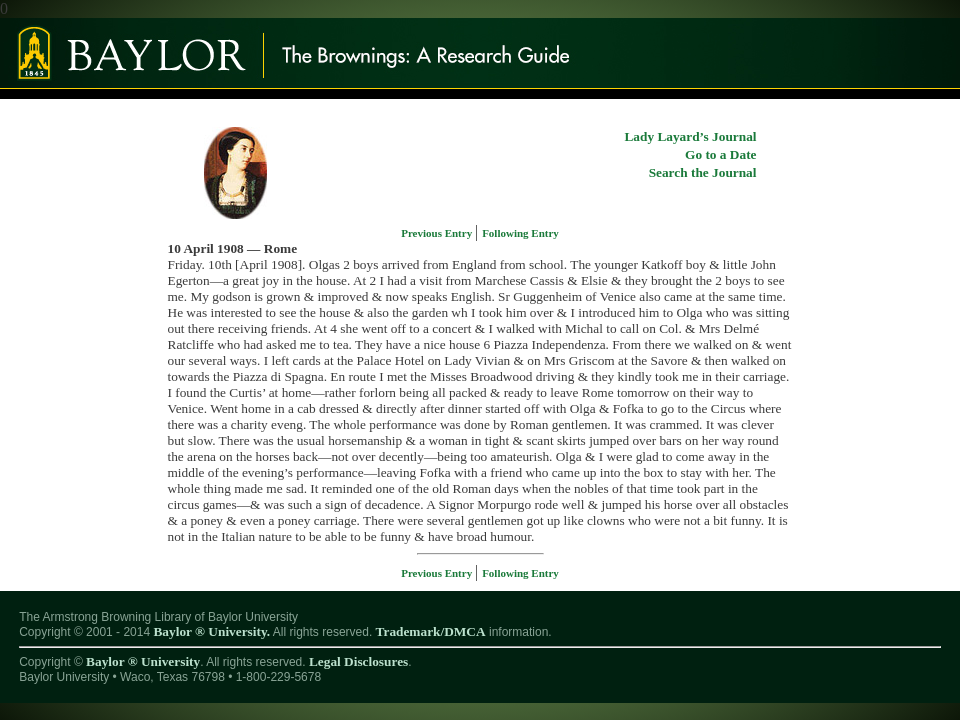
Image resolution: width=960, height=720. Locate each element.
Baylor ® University (143, 661)
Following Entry (520, 233)
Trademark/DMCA (431, 631)
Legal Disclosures (358, 661)
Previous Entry (438, 233)
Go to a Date (720, 154)
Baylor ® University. (211, 631)
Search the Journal (703, 172)
